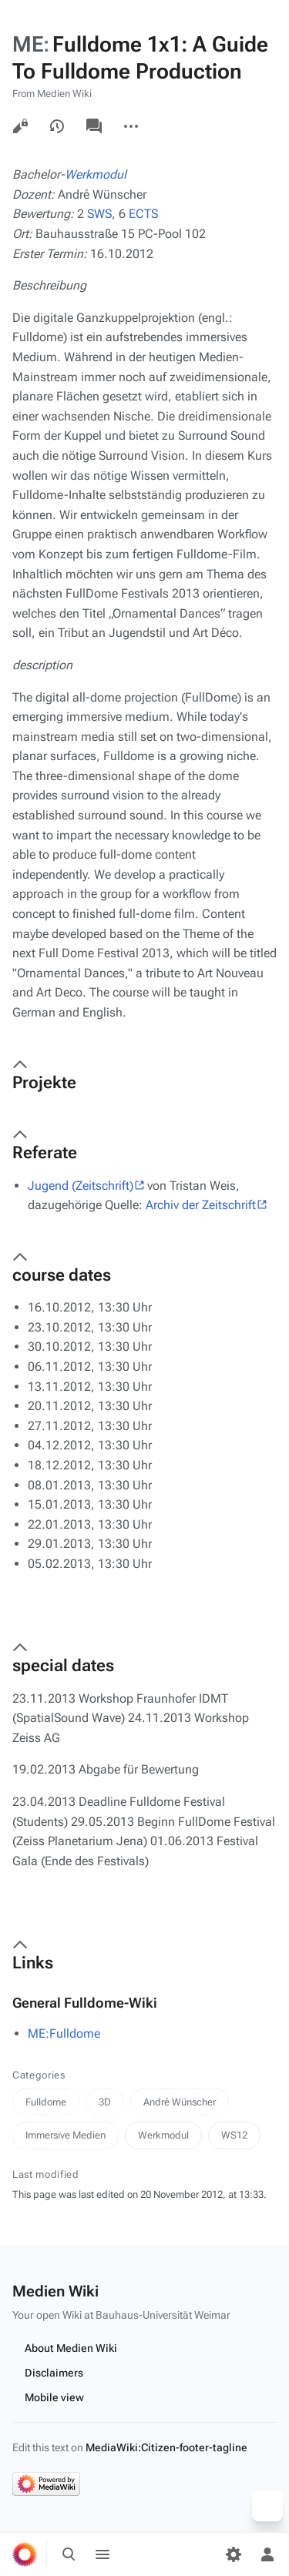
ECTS (143, 213)
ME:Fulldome (64, 2033)
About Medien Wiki (71, 2348)
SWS (99, 213)
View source (20, 126)
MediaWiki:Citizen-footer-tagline (166, 2447)
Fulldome (45, 2102)
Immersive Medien (65, 2135)
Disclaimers (54, 2373)
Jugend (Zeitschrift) (80, 1185)
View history (57, 126)
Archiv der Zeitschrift (201, 1205)
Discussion (94, 126)
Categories (39, 2075)
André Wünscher (179, 2102)
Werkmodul (95, 174)
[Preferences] (233, 2554)
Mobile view (54, 2397)
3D (105, 2102)
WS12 (234, 2135)
